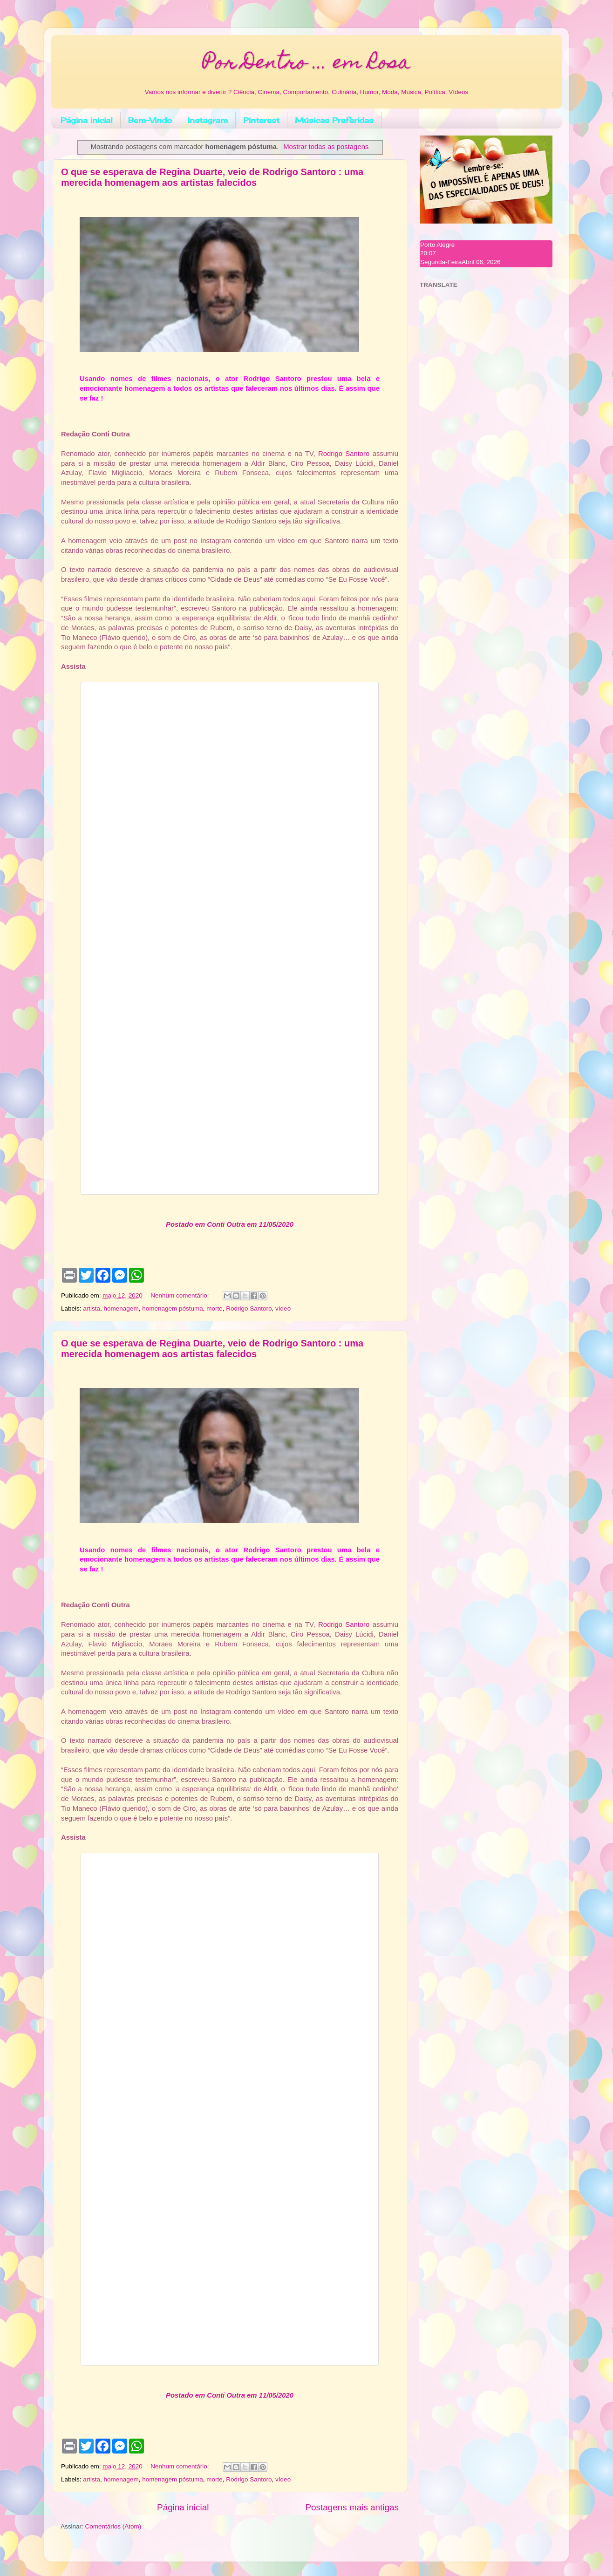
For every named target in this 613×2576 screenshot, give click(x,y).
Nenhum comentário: (180, 1295)
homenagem (121, 1308)
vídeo (283, 1308)
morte (214, 1308)
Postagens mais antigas (352, 2507)
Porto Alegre (437, 244)
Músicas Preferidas (334, 120)
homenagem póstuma (172, 1308)
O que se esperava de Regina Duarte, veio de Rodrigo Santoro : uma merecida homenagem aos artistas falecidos (212, 177)
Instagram (208, 120)
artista (91, 1308)
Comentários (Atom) (113, 2526)
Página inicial (87, 120)
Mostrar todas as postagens (325, 146)
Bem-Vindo (150, 120)
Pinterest (261, 120)
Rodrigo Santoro (343, 453)
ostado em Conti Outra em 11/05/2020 (231, 1224)
